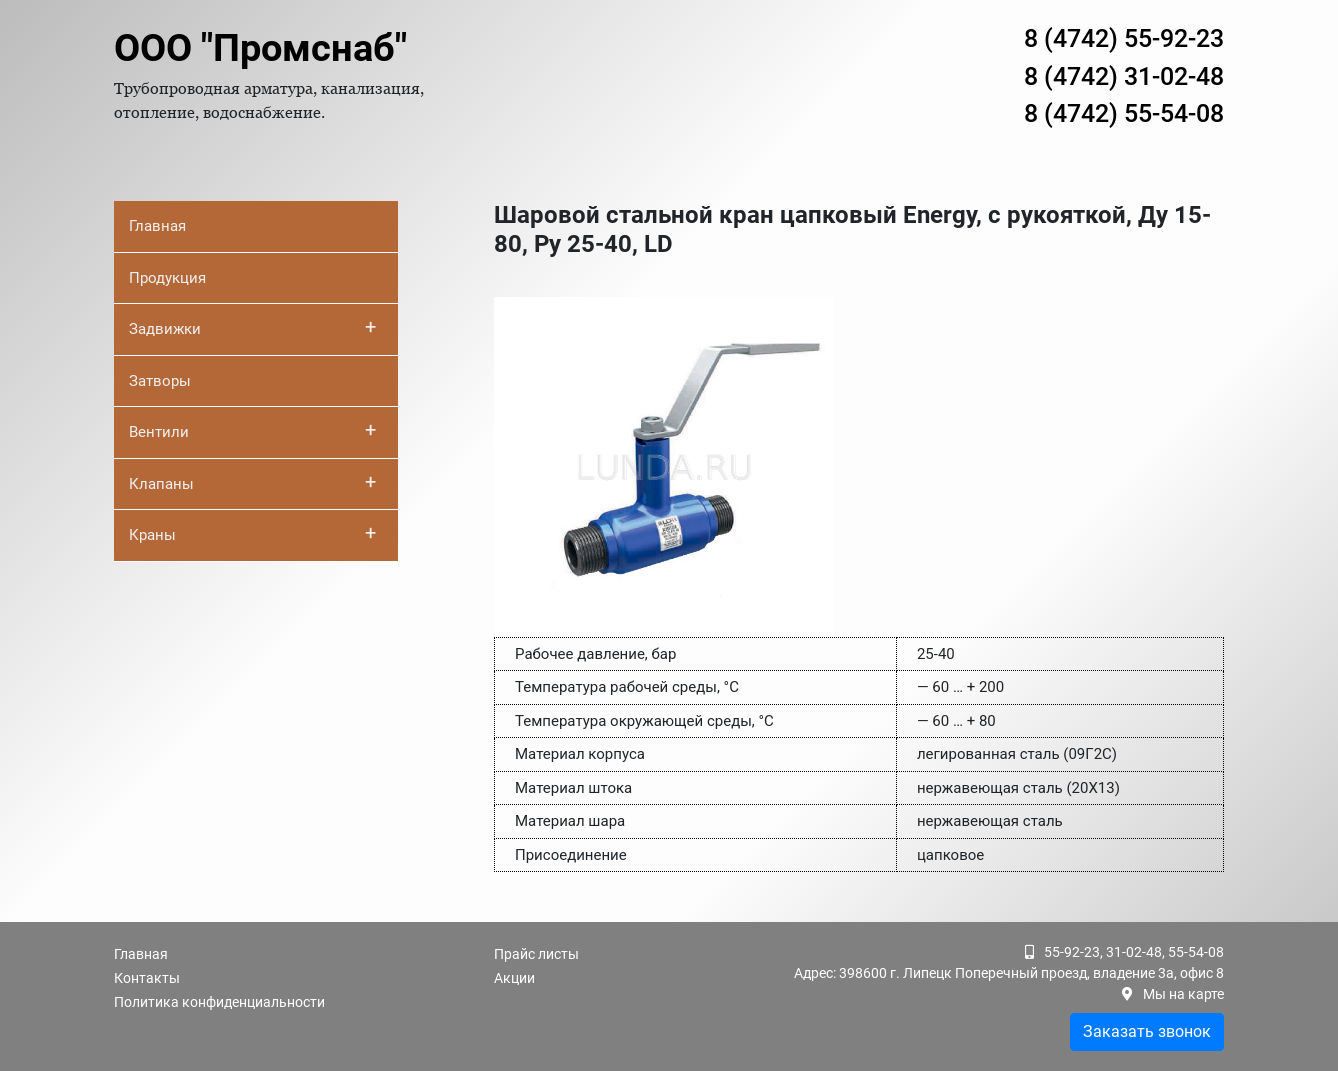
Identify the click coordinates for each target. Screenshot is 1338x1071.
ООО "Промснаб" (260, 48)
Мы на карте (1183, 994)
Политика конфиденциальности (219, 1002)
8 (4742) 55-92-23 (1124, 38)
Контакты (147, 978)
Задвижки (252, 327)
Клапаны (252, 482)
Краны (252, 533)
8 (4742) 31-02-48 (1124, 76)
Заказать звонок (1147, 1031)
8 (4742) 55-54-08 (1124, 113)
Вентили (252, 430)
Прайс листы (536, 954)
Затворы (160, 381)
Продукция (167, 278)
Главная (157, 226)
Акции (514, 978)
